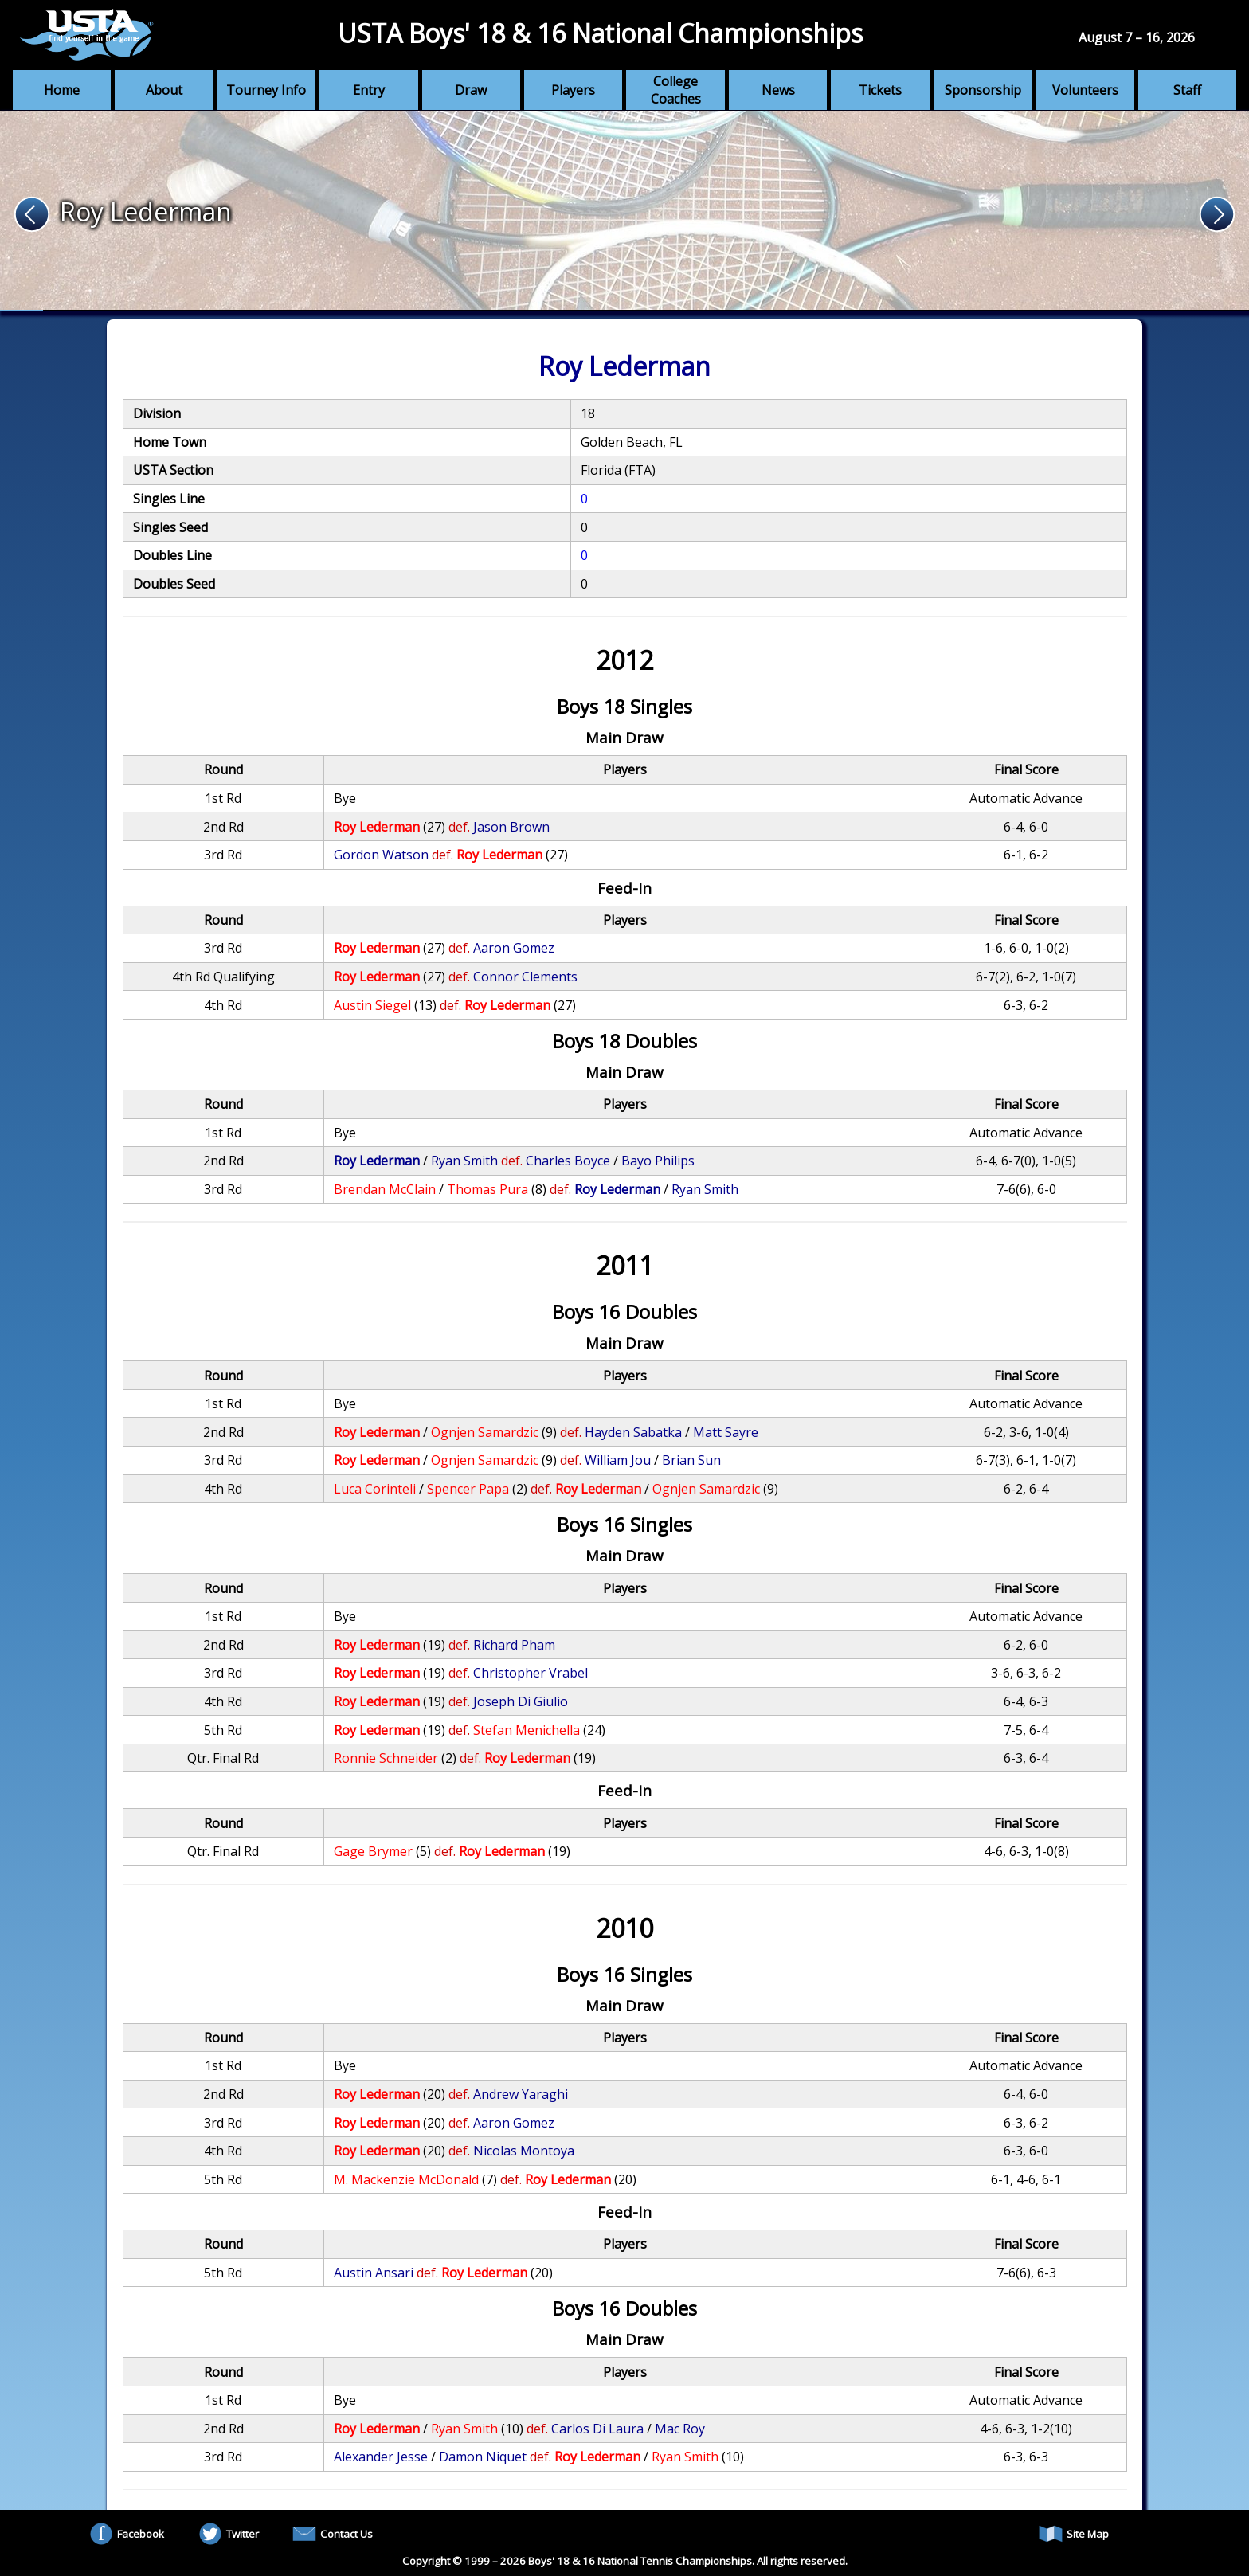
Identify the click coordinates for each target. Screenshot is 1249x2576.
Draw (471, 90)
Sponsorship (983, 90)
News (778, 90)
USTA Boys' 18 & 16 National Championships (600, 33)
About (164, 90)
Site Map (1074, 2534)
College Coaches (676, 90)
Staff (1187, 90)
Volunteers (1085, 90)
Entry (369, 90)
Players (573, 90)
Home (62, 90)
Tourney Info (266, 90)
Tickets (880, 90)
